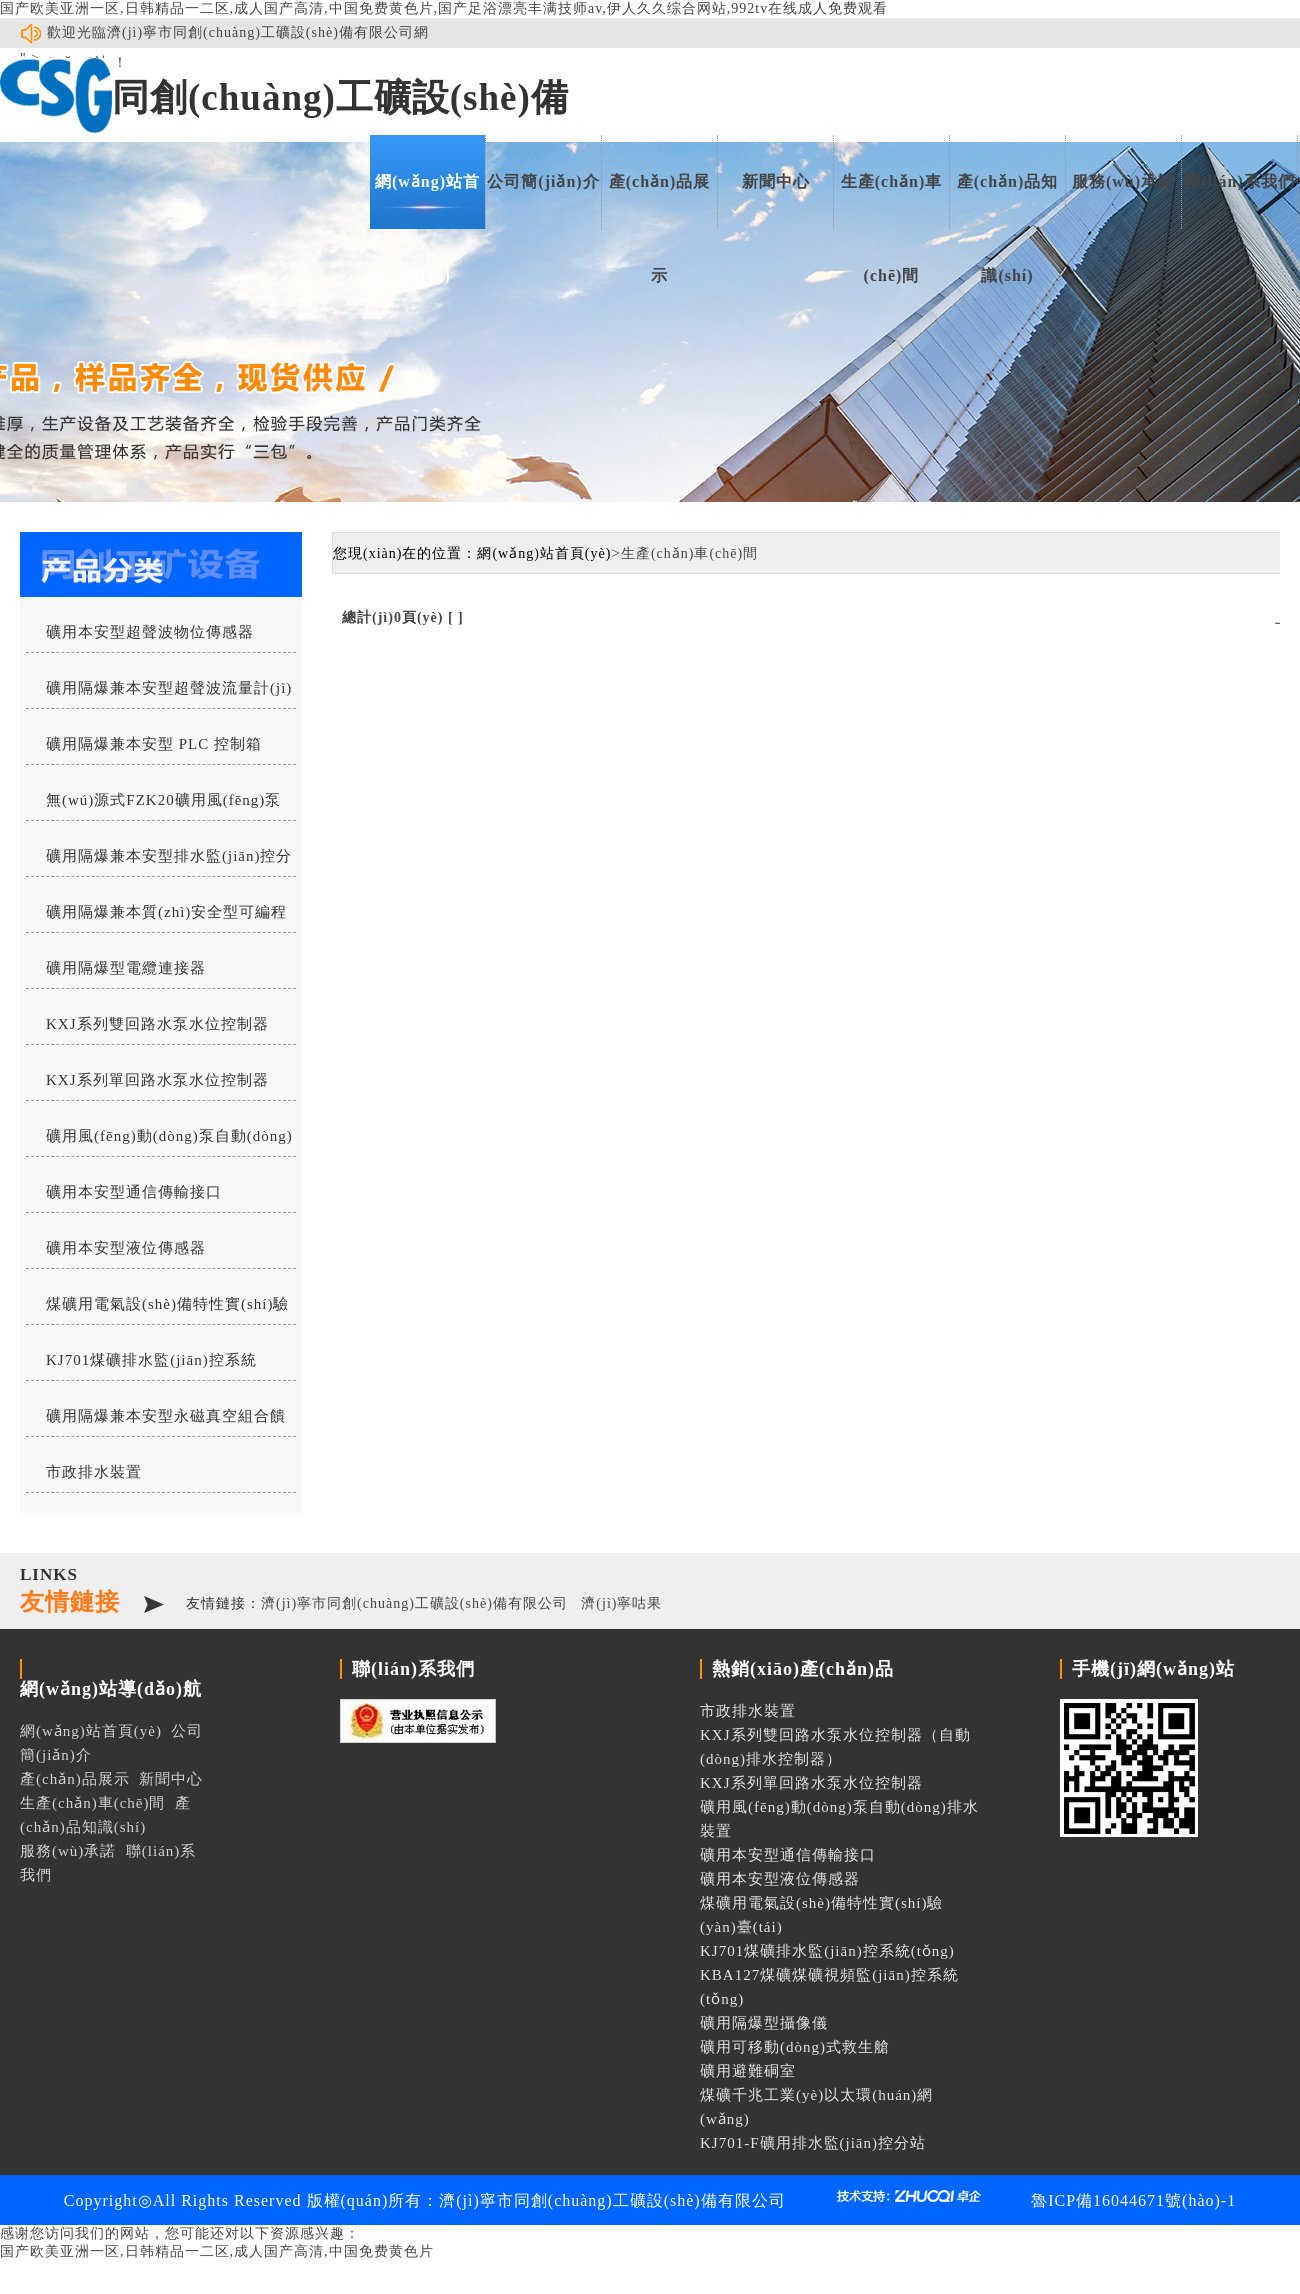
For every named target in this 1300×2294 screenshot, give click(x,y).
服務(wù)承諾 (1123, 181)
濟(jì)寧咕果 (621, 1603)
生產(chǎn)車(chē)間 (892, 201)
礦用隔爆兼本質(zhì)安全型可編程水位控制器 (156, 918)
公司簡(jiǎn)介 (543, 181)
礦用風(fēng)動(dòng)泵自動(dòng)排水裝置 (159, 1142)
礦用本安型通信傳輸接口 (134, 1192)
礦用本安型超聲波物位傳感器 (150, 632)
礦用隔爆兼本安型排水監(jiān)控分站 (159, 862)
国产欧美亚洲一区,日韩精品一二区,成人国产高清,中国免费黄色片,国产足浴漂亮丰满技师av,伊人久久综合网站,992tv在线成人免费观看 (444, 8)
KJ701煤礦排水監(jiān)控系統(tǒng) (141, 1366)
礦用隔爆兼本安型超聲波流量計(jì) (169, 688)
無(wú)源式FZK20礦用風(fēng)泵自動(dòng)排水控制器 (153, 806)
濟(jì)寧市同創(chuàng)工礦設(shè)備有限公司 (414, 1603)
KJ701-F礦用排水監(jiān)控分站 (813, 2143)
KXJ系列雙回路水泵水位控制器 (157, 1024)
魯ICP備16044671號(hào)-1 (1133, 2200)
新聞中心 (776, 181)
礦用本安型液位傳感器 (126, 1248)
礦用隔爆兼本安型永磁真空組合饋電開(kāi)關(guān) (156, 1422)
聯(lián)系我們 (1239, 181)
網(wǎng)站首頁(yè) (427, 201)
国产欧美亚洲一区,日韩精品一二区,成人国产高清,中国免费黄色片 (217, 2251)
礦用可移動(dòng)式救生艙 (795, 2047)
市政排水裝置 (94, 1472)
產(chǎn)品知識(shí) (1008, 201)
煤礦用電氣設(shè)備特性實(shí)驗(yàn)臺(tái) (157, 1310)
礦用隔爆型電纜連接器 (126, 968)
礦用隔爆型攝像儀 (764, 2023)
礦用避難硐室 (748, 2071)
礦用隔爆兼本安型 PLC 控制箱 (154, 744)
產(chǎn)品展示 (660, 201)
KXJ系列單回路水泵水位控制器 (157, 1080)
